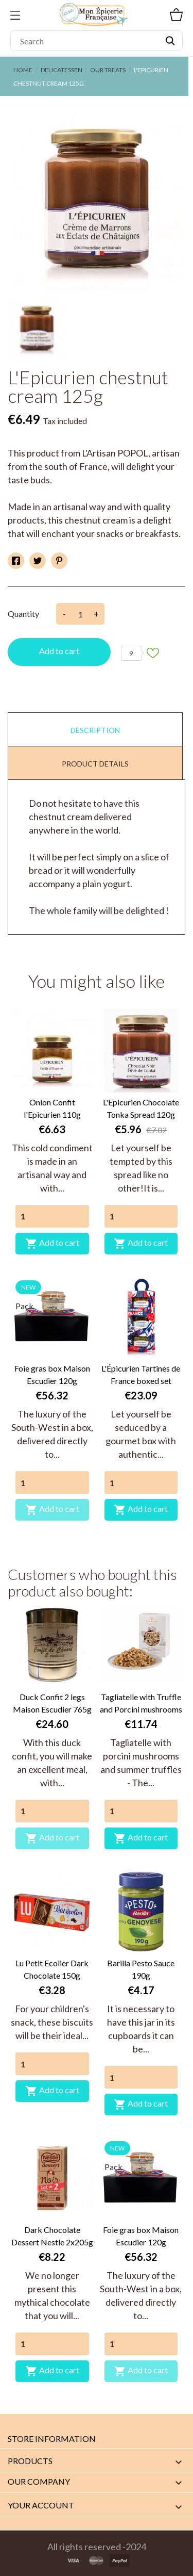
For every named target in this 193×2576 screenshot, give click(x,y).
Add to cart (59, 651)
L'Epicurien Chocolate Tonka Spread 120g (141, 1108)
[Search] (96, 40)
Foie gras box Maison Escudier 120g (52, 1374)
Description (95, 730)
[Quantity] (52, 1216)
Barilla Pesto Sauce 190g (140, 1969)
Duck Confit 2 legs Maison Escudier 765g (52, 1703)
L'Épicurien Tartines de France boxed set (140, 1374)
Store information (52, 2438)
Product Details (95, 763)
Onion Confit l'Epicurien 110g (52, 1108)
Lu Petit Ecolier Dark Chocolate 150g (52, 1969)
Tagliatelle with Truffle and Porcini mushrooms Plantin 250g (141, 1704)
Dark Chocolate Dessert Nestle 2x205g (52, 2236)
